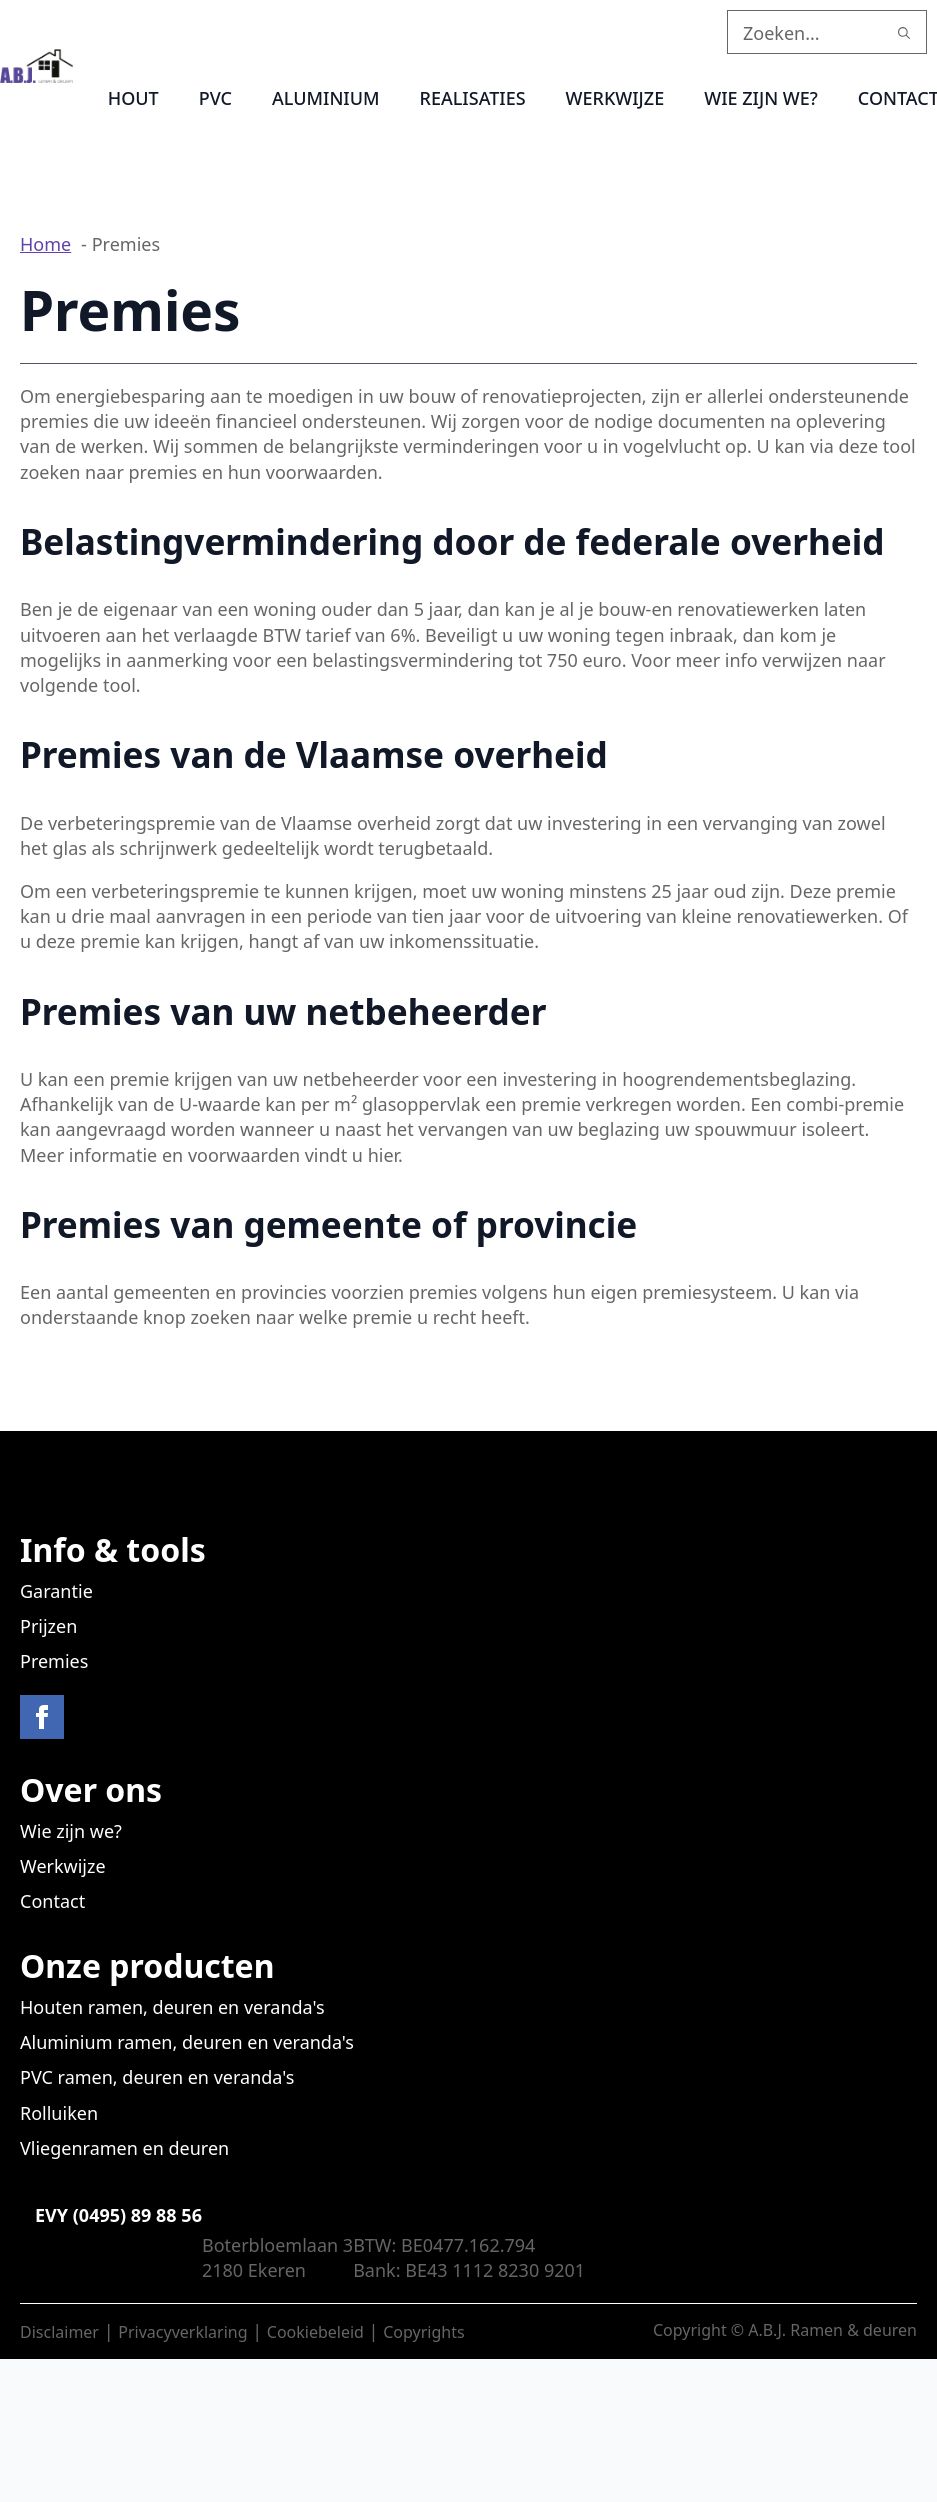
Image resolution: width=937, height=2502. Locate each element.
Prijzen (48, 1626)
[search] (904, 33)
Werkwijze (615, 98)
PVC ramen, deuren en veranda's (157, 2077)
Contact (52, 1901)
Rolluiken (59, 2113)
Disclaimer (59, 2332)
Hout (133, 98)
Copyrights (423, 2332)
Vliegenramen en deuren (124, 2148)
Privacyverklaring (182, 2332)
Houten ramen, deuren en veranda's (172, 2007)
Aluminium (326, 98)
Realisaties (473, 98)
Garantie (56, 1591)
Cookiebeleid (315, 2332)
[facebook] (42, 1717)
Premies (54, 1661)
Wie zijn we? (761, 98)
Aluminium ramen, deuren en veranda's (187, 2042)
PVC (215, 98)
